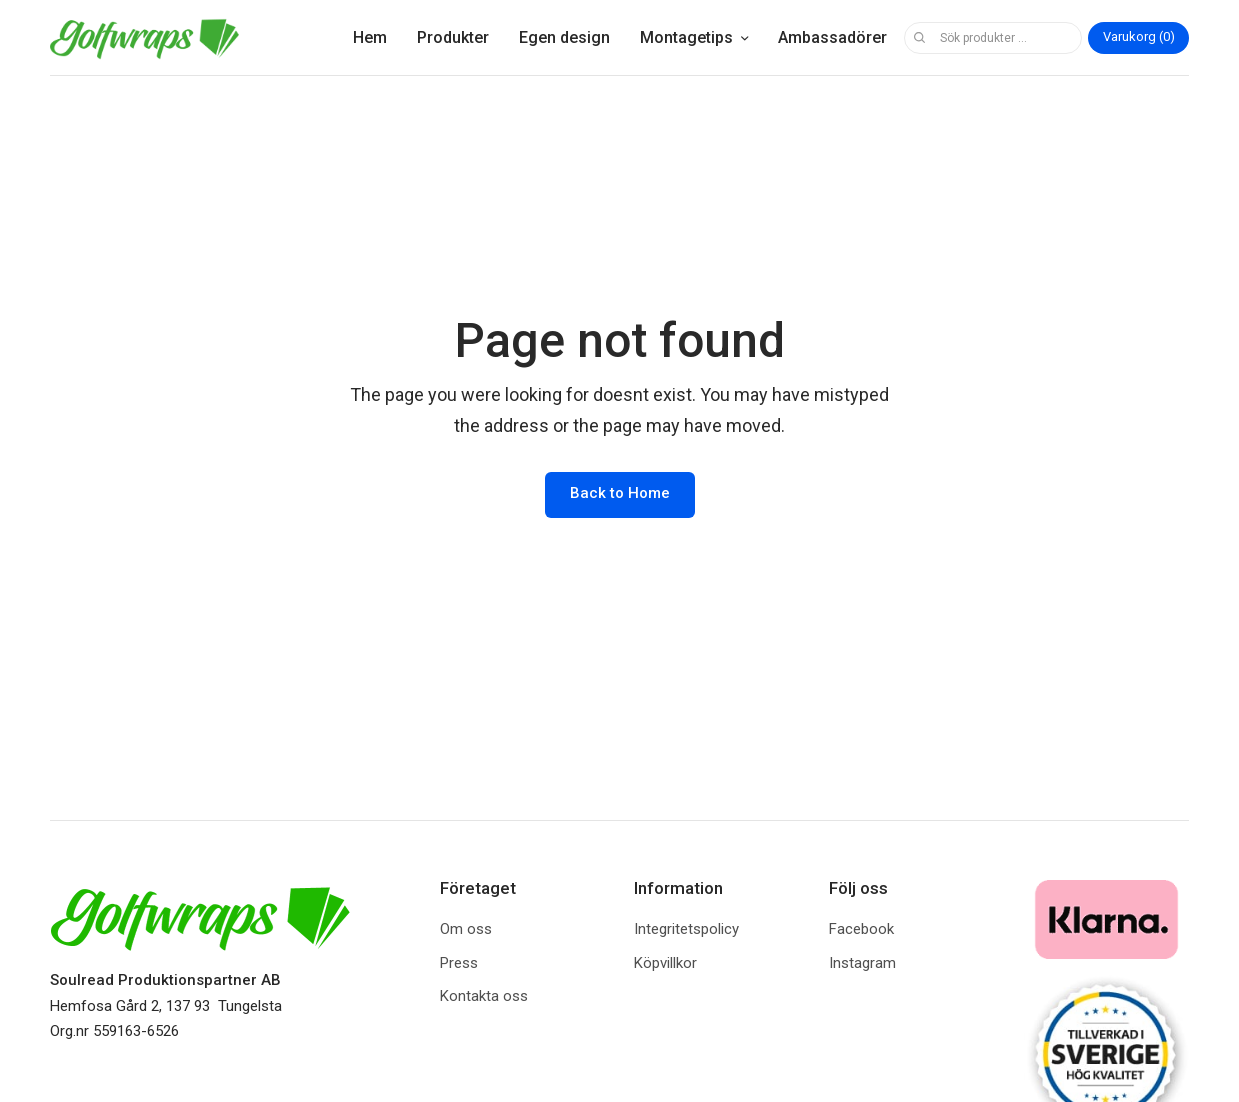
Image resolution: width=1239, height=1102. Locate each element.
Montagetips (686, 37)
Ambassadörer (832, 37)
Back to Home (620, 493)
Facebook (861, 929)
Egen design (564, 37)
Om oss (466, 929)
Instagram (862, 963)
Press (459, 963)
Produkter (453, 37)
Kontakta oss (484, 996)
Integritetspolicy (686, 929)
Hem (370, 37)
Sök (919, 38)
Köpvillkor (665, 963)
